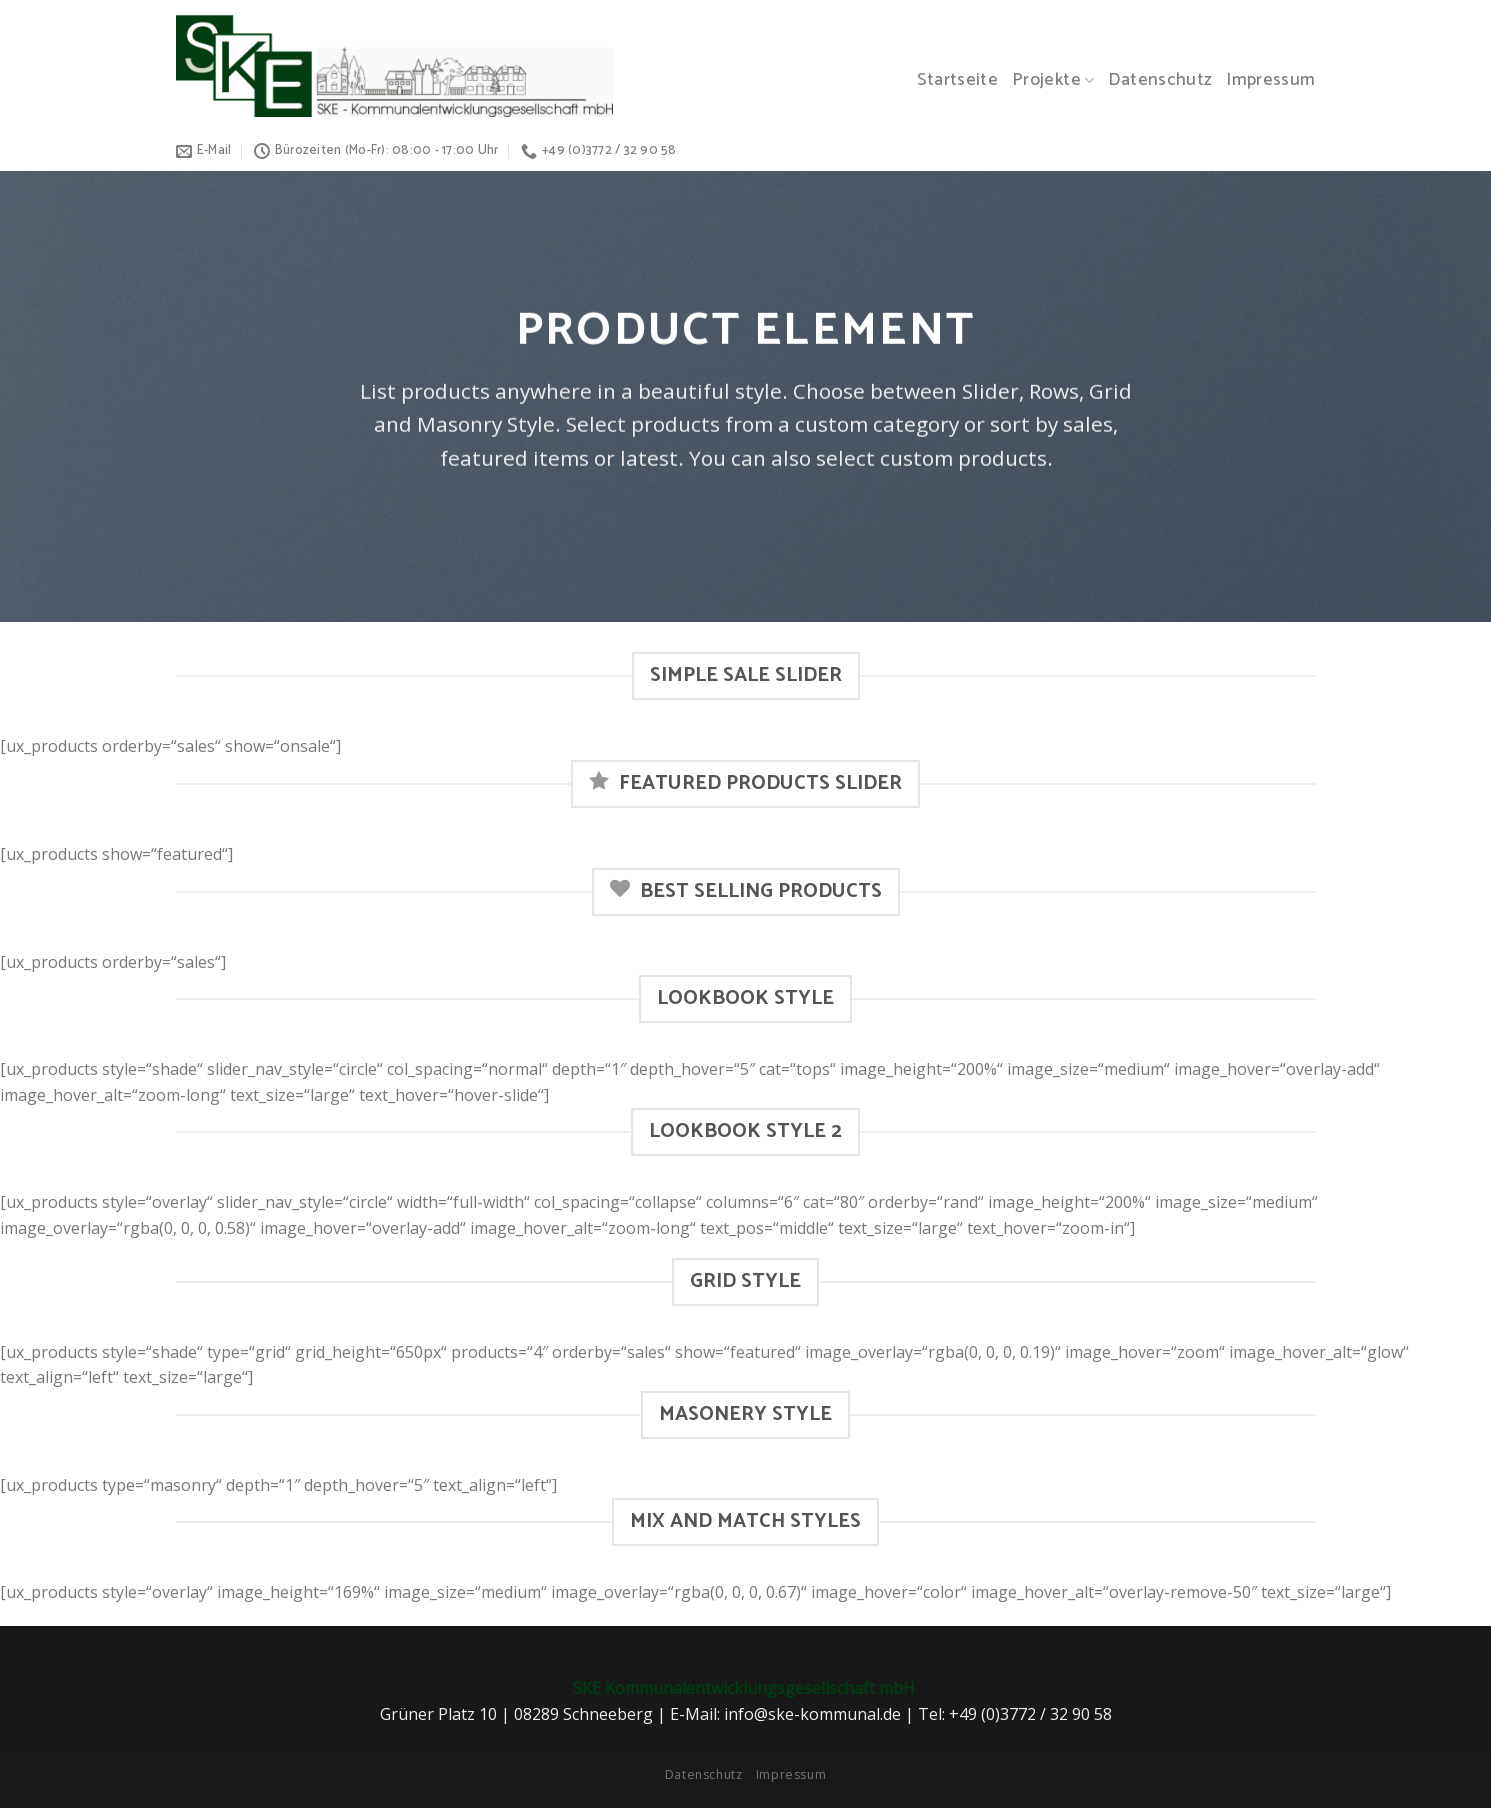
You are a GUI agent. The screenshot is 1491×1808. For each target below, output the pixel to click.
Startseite (958, 80)
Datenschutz (1160, 80)
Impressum (1270, 80)
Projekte (1053, 80)
